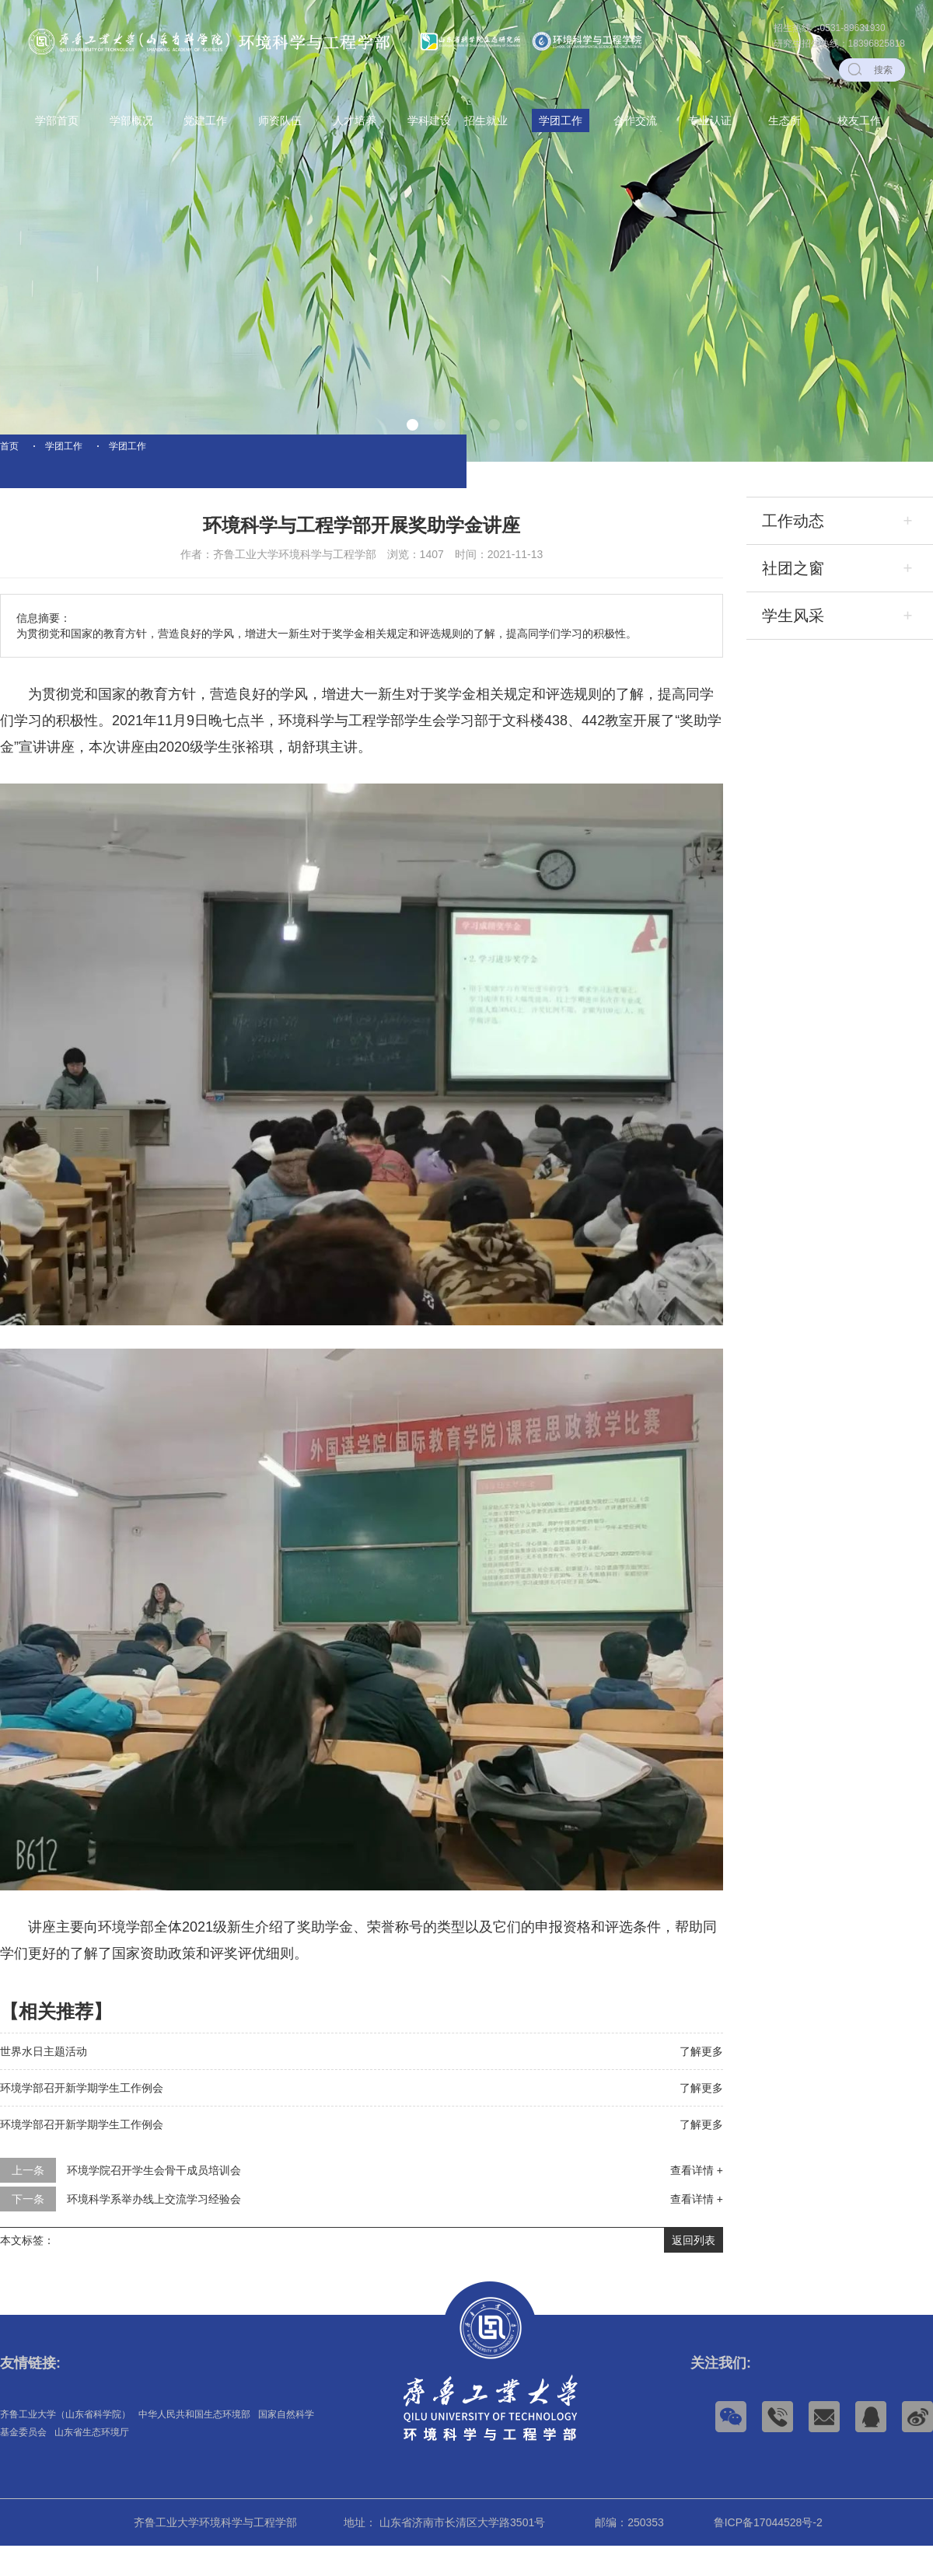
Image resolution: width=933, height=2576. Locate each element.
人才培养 (354, 120)
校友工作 (859, 120)
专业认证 (710, 120)
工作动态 (793, 551)
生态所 (784, 120)
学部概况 (131, 120)
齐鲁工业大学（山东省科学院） (65, 2444)
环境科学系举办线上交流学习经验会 (154, 2229)
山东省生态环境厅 (91, 2462)
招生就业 (486, 120)
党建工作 (205, 120)
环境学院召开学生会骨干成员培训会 (154, 2200)
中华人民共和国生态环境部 (194, 2444)
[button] (412, 425)
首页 (9, 461)
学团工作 (560, 120)
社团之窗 (793, 598)
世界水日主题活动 (43, 2081)
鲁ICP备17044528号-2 (768, 2552)
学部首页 (57, 120)
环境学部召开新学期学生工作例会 (81, 2118)
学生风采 (793, 645)
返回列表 (693, 2270)
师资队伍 (280, 120)
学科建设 (429, 120)
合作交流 (635, 120)
